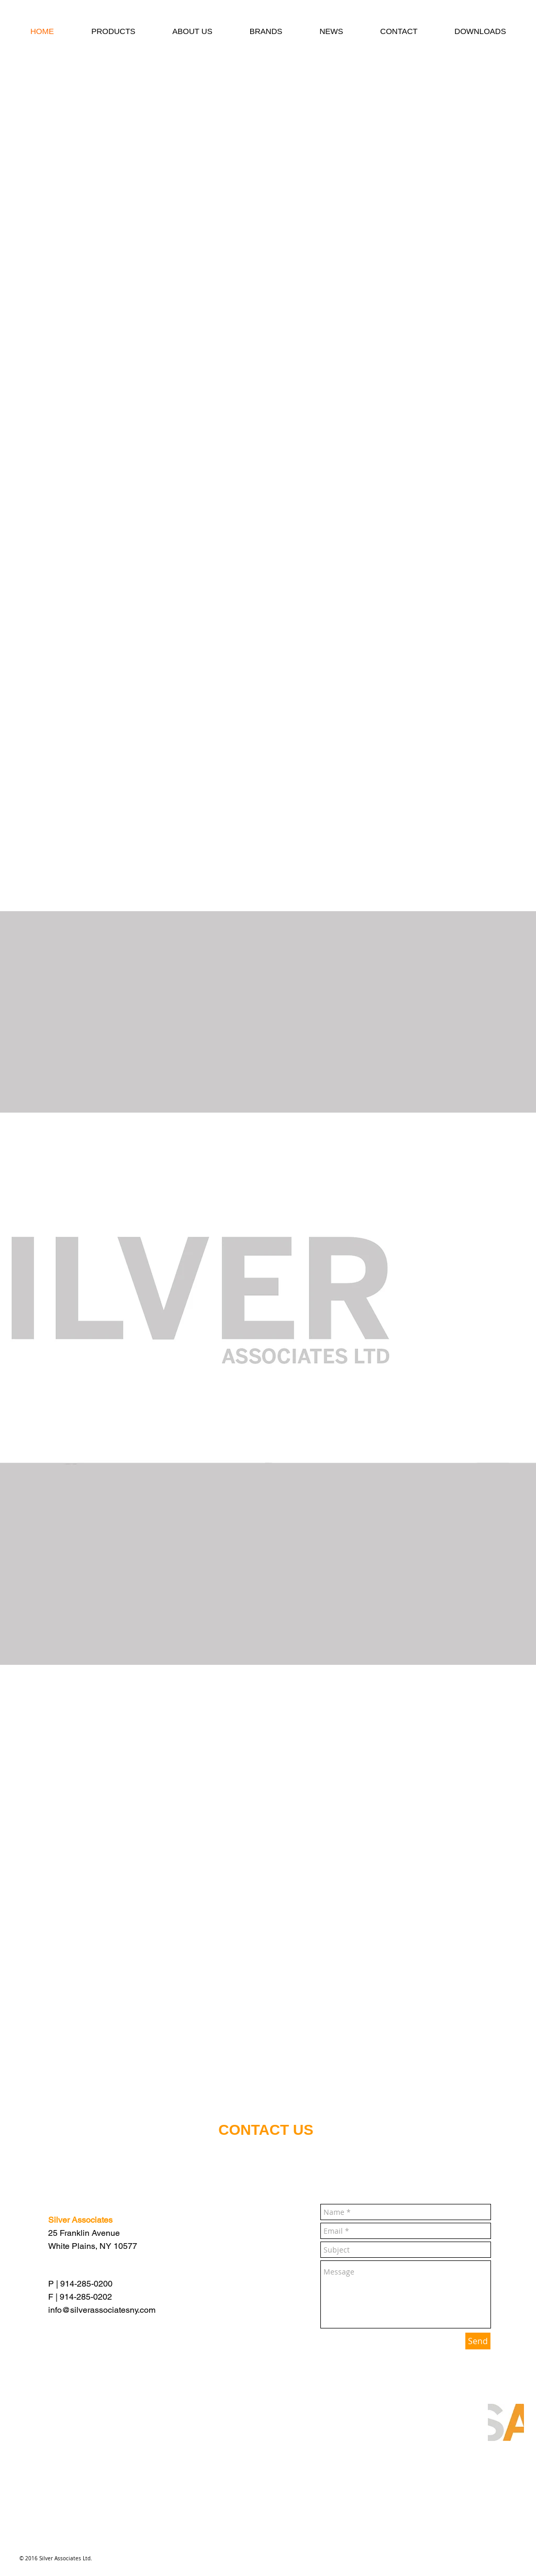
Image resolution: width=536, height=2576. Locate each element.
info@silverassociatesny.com (101, 2310)
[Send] (477, 2341)
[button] (113, 31)
